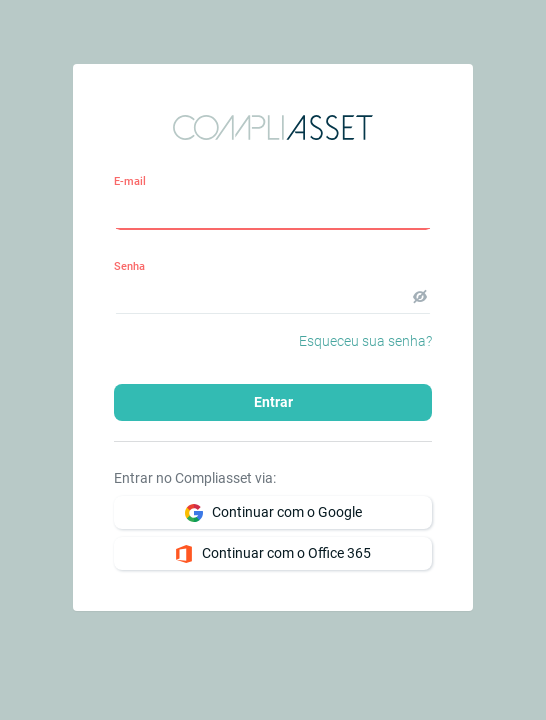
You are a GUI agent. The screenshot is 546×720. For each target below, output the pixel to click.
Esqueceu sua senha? (365, 341)
